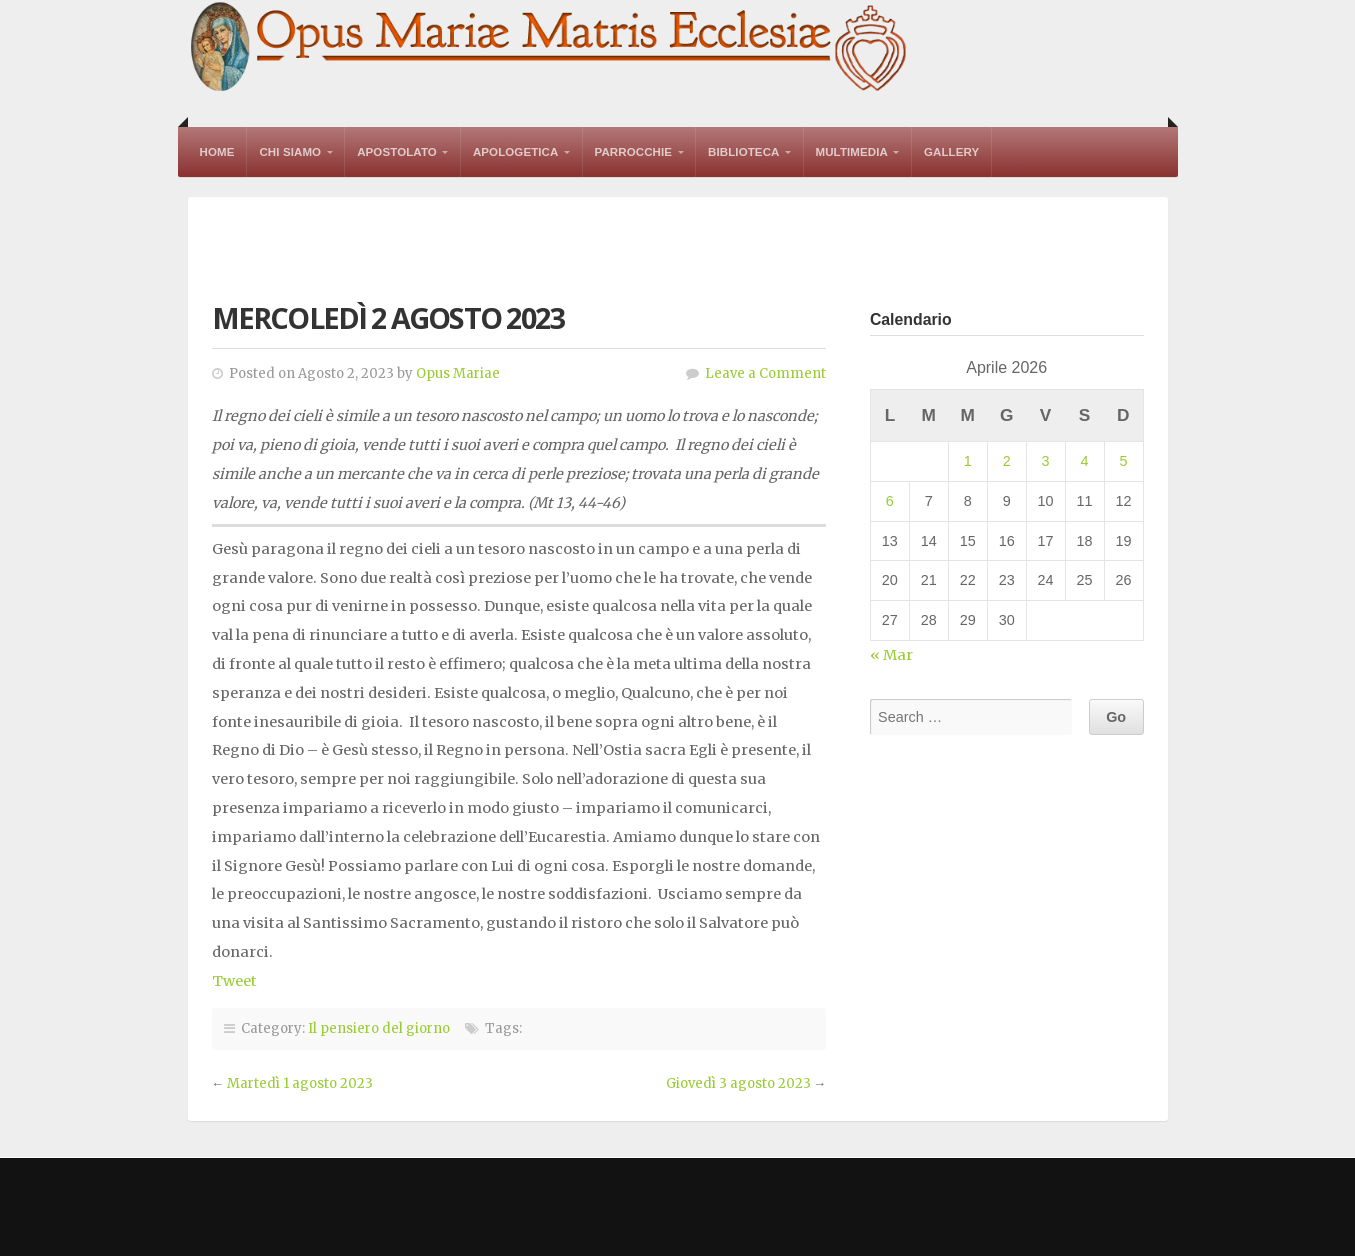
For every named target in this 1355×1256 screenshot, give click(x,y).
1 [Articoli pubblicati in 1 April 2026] (968, 461)
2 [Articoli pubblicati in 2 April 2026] (1007, 461)
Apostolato (397, 152)
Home (217, 152)
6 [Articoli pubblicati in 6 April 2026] (890, 501)
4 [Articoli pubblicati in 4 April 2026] (1085, 461)
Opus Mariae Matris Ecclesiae (550, 48)
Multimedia (852, 152)
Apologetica (516, 152)
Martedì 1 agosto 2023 (300, 1083)
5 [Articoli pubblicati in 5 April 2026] (1123, 461)
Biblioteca (743, 152)
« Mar (891, 655)
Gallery (951, 152)
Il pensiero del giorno (379, 1028)
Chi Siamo (290, 152)
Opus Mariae (458, 373)
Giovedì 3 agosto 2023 (738, 1083)
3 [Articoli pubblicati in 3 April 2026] (1046, 461)
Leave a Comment (765, 373)
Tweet (234, 981)
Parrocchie (634, 152)
